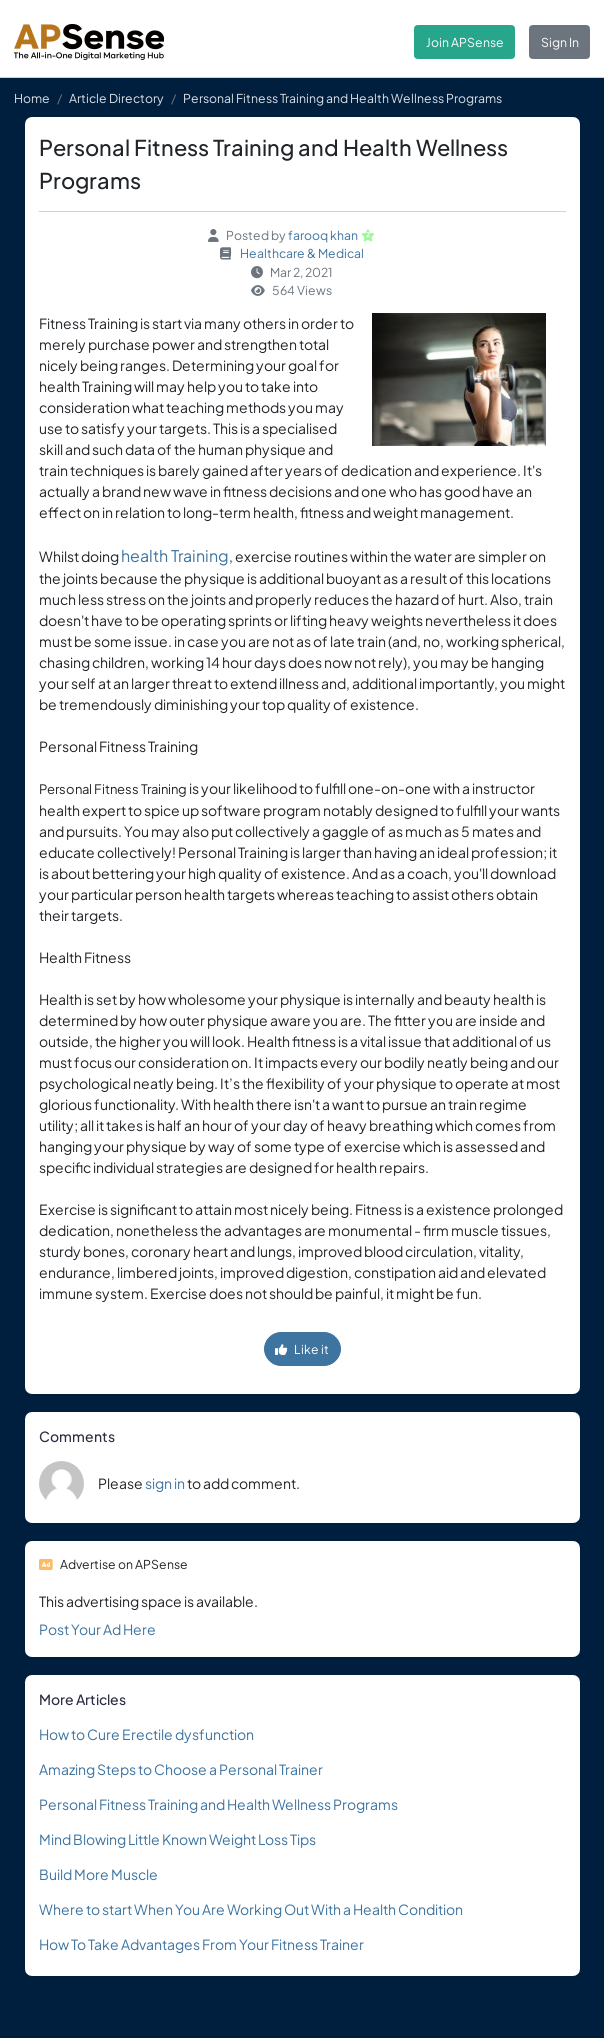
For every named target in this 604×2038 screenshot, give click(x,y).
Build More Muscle (98, 1874)
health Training (175, 555)
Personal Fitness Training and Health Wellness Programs (218, 1804)
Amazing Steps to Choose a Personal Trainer (181, 1769)
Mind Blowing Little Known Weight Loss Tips (177, 1839)
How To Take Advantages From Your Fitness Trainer (201, 1944)
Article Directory (116, 98)
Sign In (560, 42)
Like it (302, 1349)
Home (32, 98)
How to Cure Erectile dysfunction (146, 1734)
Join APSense (465, 42)
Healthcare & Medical (302, 253)
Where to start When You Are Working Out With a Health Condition (251, 1909)
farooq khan (323, 235)
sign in (165, 1483)
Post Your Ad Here (97, 1629)
